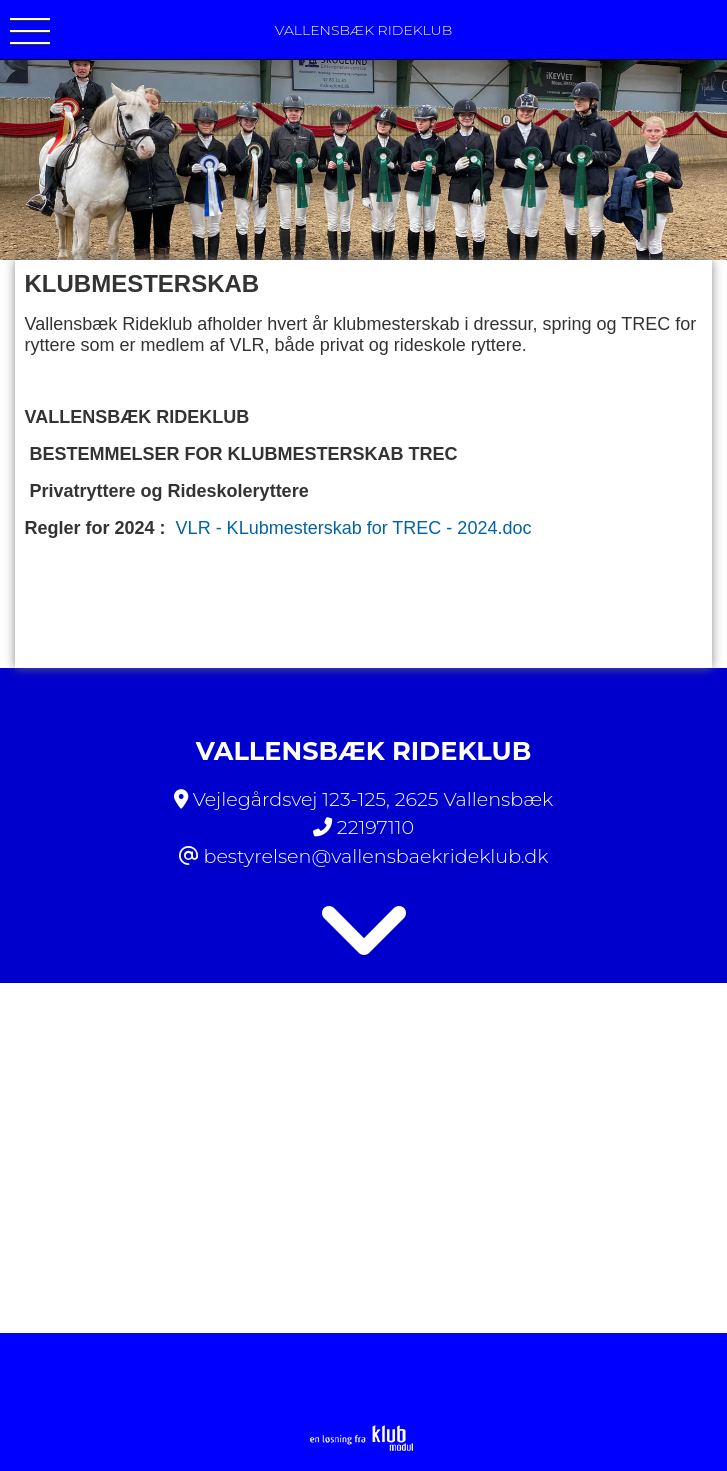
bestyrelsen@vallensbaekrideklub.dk (375, 856)
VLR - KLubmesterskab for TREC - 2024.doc (354, 528)
